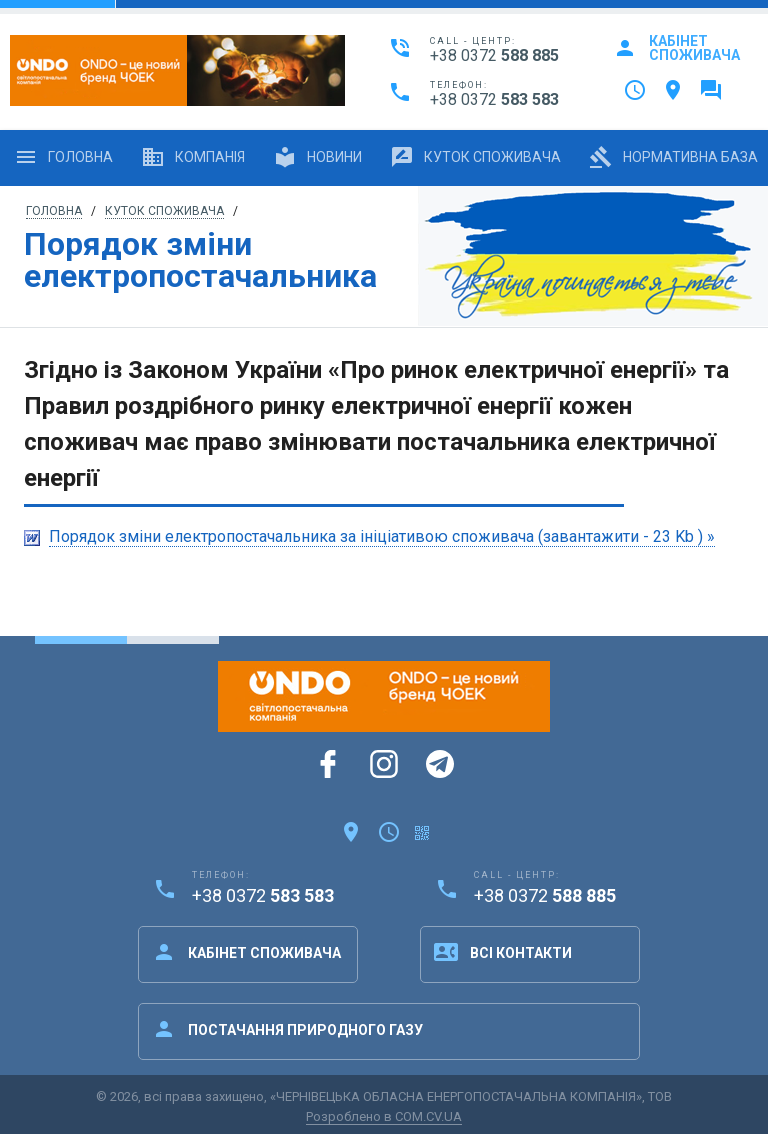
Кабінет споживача (676, 48)
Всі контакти (503, 952)
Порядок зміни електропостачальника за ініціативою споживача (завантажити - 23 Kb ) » (382, 536)
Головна (63, 157)
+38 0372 (494, 55)
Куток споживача (475, 157)
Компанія (193, 157)
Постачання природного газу (287, 1029)
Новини (317, 157)
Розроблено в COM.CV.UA (384, 1116)
